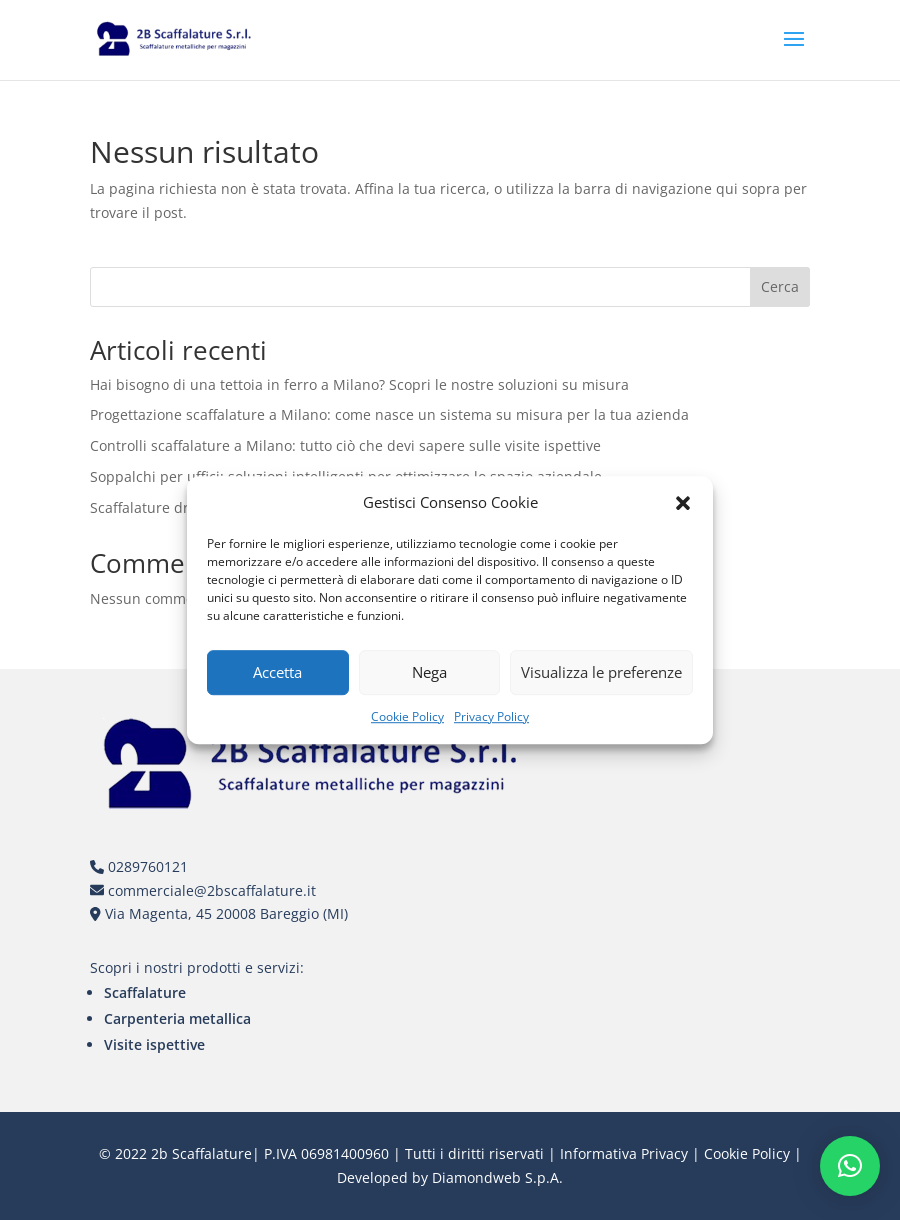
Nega (429, 673)
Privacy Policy (491, 716)
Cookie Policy (407, 716)
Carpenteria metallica (177, 1018)
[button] (683, 503)
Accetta (277, 673)
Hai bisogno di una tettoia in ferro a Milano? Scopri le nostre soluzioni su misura (359, 384)
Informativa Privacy (624, 1153)
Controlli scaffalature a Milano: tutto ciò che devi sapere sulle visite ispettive (345, 445)
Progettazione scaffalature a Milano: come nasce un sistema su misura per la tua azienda (389, 414)
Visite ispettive (154, 1044)
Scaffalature (145, 992)
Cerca (780, 286)
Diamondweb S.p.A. (497, 1177)
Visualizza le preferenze (601, 673)
